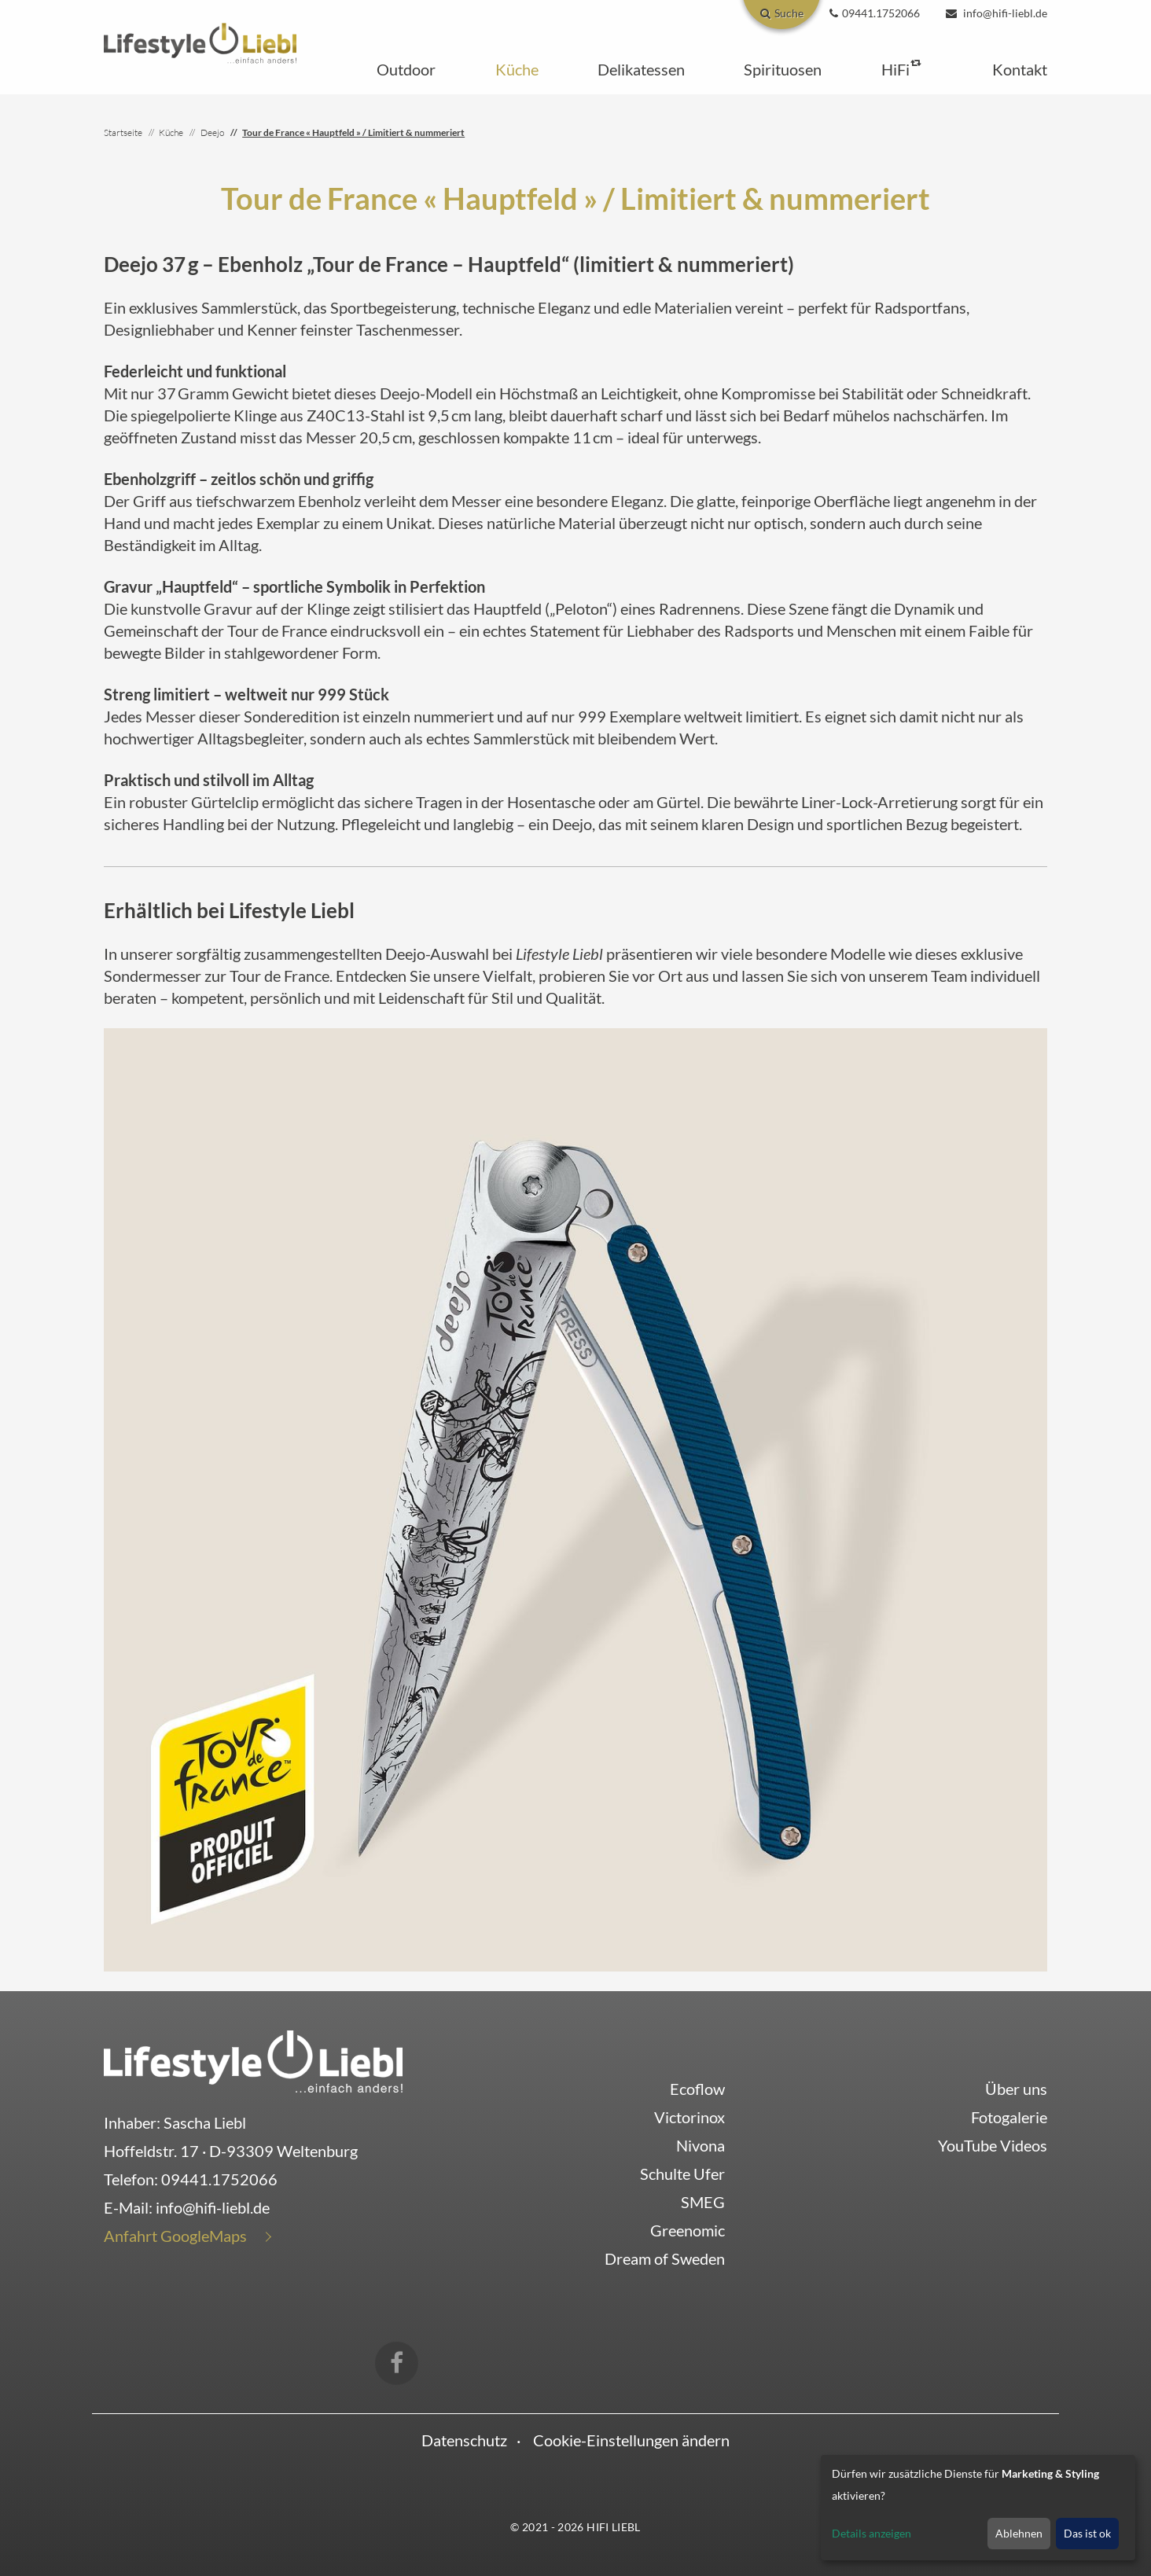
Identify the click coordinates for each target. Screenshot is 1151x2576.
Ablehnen (1019, 2533)
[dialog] (978, 2507)
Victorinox (689, 2116)
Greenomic (687, 2230)
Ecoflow (697, 2088)
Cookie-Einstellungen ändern (631, 2440)
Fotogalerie (1009, 2116)
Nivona (700, 2145)
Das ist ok (1087, 2533)
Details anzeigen (871, 2533)
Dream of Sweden (665, 2258)
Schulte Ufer (682, 2173)
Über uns (1016, 2088)
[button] (406, 69)
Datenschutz (464, 2440)
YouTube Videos (992, 2145)
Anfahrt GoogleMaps (175, 2235)
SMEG (703, 2201)
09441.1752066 (219, 2179)
